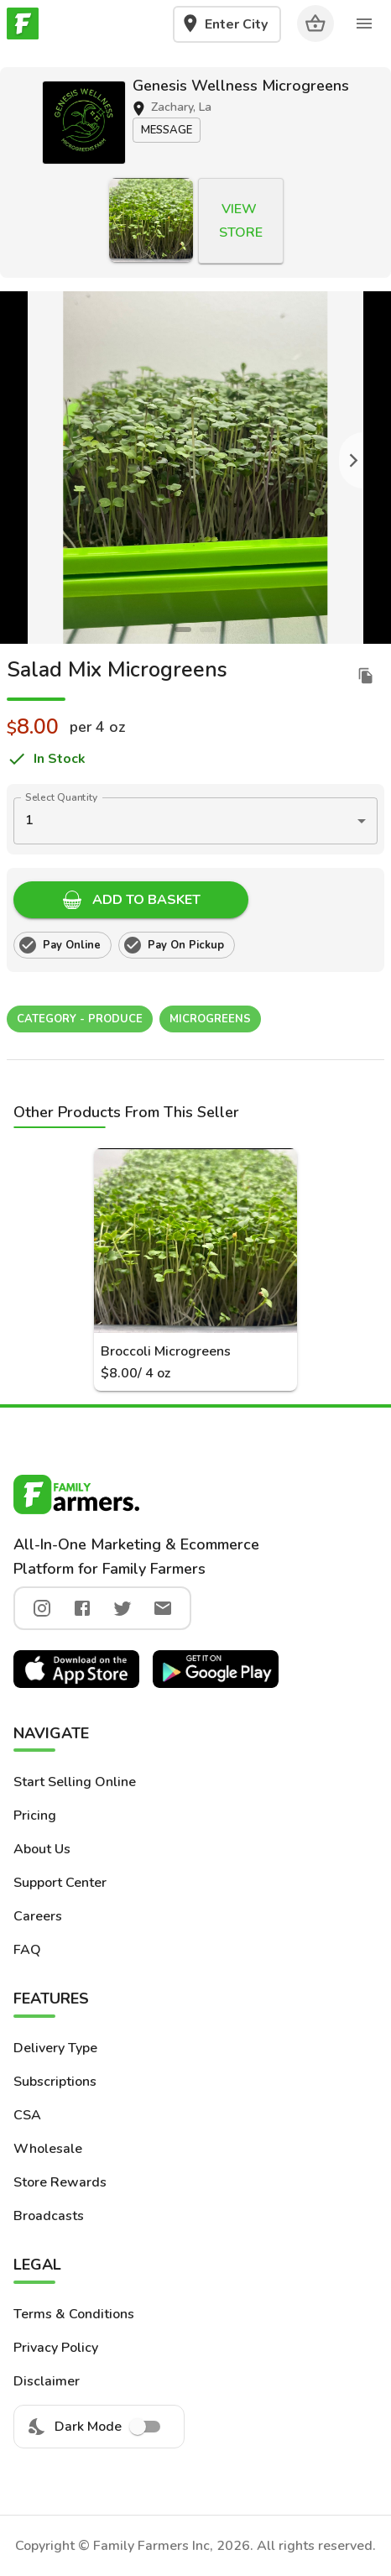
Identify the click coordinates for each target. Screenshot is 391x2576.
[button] (84, 123)
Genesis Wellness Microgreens (241, 86)
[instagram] (42, 1608)
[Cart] (315, 23)
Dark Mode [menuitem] (99, 2427)
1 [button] (29, 820)
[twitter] (122, 1608)
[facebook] (82, 1608)
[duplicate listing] (365, 675)
